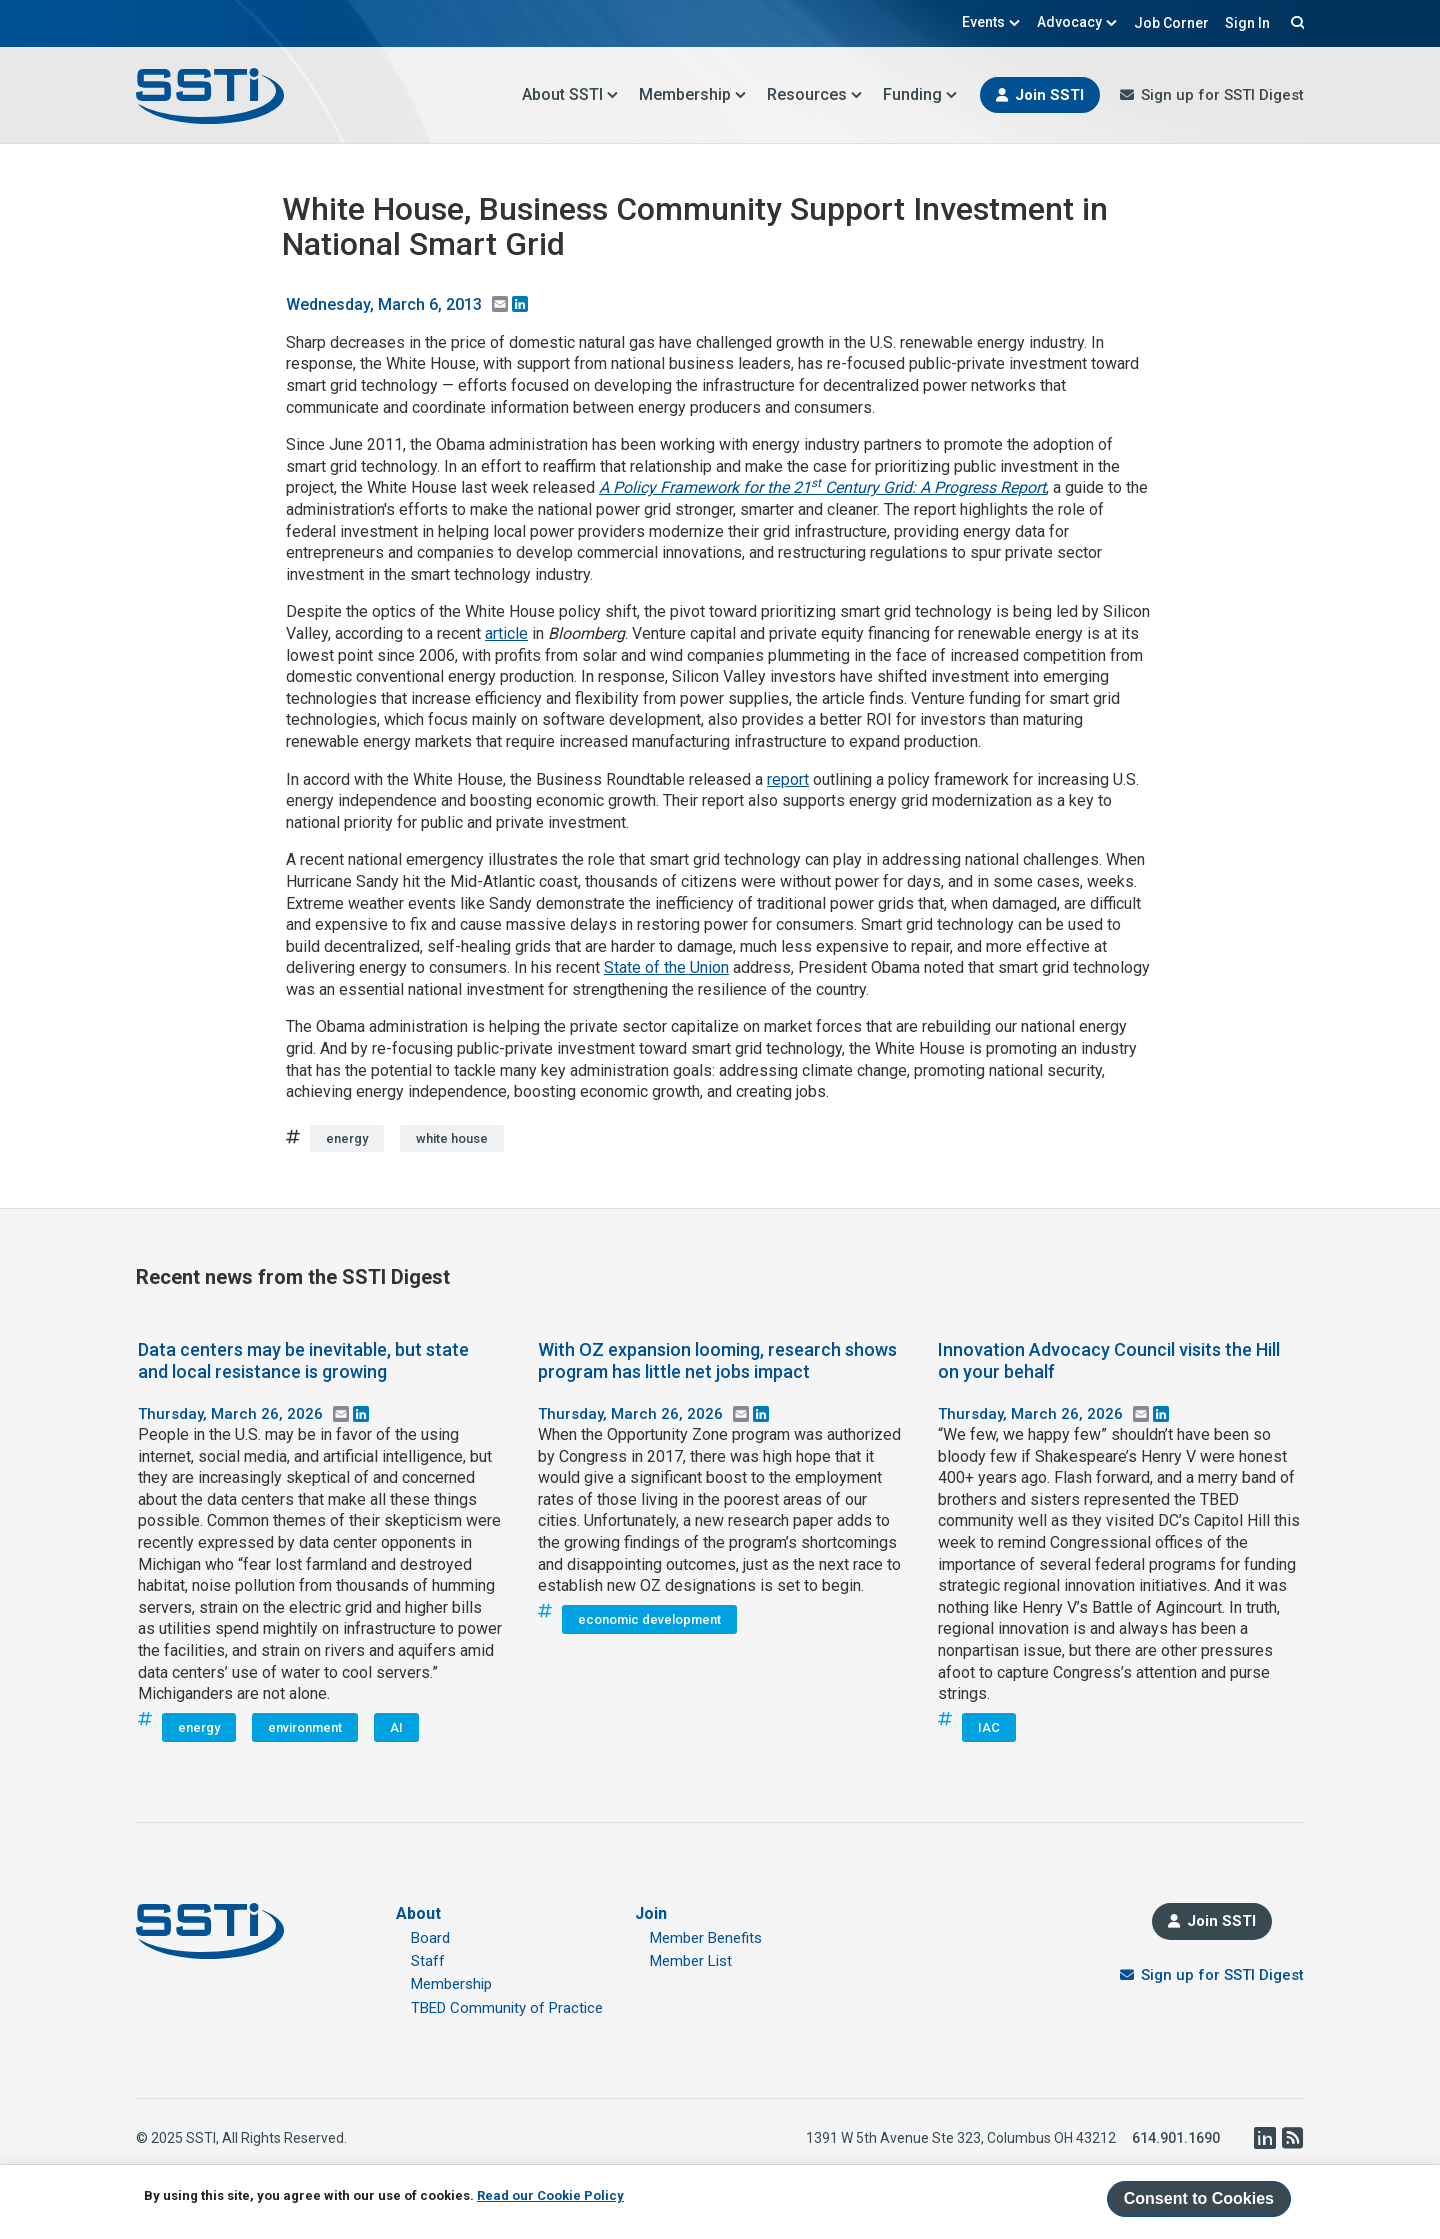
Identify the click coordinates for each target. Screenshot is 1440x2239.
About (418, 1913)
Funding (920, 94)
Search (1295, 22)
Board (430, 1938)
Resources (815, 94)
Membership (693, 94)
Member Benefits (706, 1938)
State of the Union (666, 967)
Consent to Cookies (1199, 2198)
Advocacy (1077, 22)
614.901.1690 (1176, 2138)
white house (452, 1138)
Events (991, 22)
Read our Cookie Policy (550, 2195)
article (506, 633)
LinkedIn (1264, 2138)
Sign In (1247, 23)
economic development (649, 1619)
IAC (989, 1727)
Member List (691, 1961)
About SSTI (570, 94)
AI (396, 1727)
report (788, 779)
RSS (1292, 2138)
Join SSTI (1049, 95)
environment (305, 1727)
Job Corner (1171, 23)
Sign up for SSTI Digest (1222, 95)
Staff (428, 1961)
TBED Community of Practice (507, 2008)
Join (651, 1913)
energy (347, 1138)
